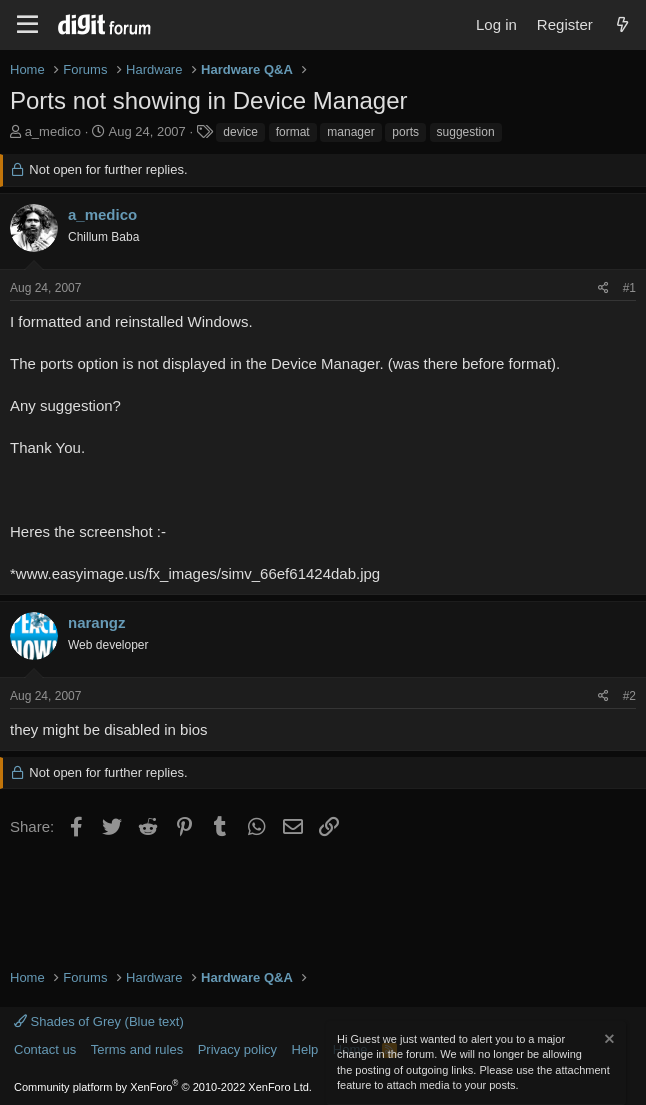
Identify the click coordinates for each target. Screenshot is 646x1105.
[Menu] (27, 25)
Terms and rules (137, 1049)
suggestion (466, 132)
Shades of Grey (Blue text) (99, 1021)
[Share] (603, 288)
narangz (97, 622)
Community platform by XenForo (163, 1087)
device (240, 132)
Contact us (45, 1049)
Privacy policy (237, 1049)
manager (350, 132)
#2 (629, 696)
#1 (629, 288)
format (293, 132)
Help (305, 1049)
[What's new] (622, 24)
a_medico (53, 131)
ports (405, 132)
